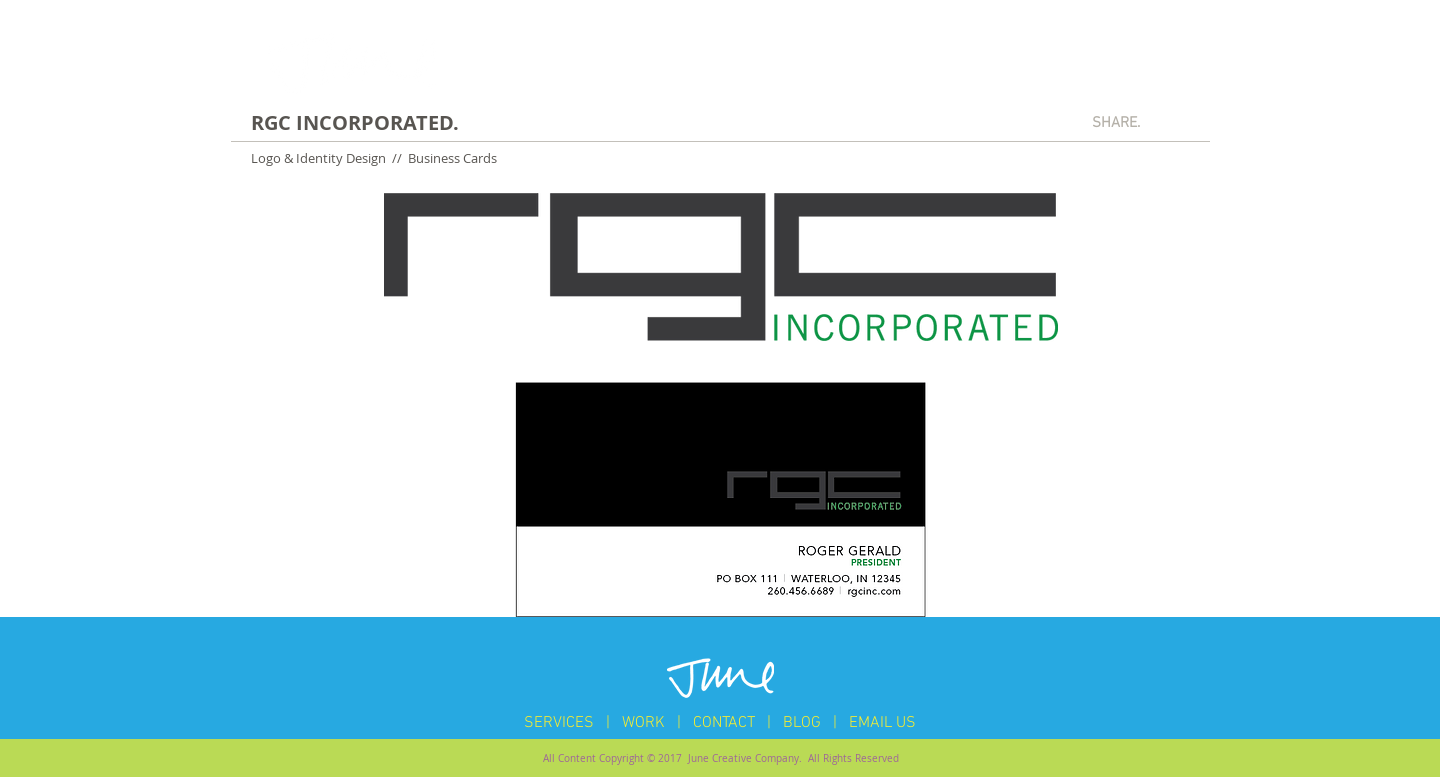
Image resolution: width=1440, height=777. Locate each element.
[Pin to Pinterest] (1175, 122)
